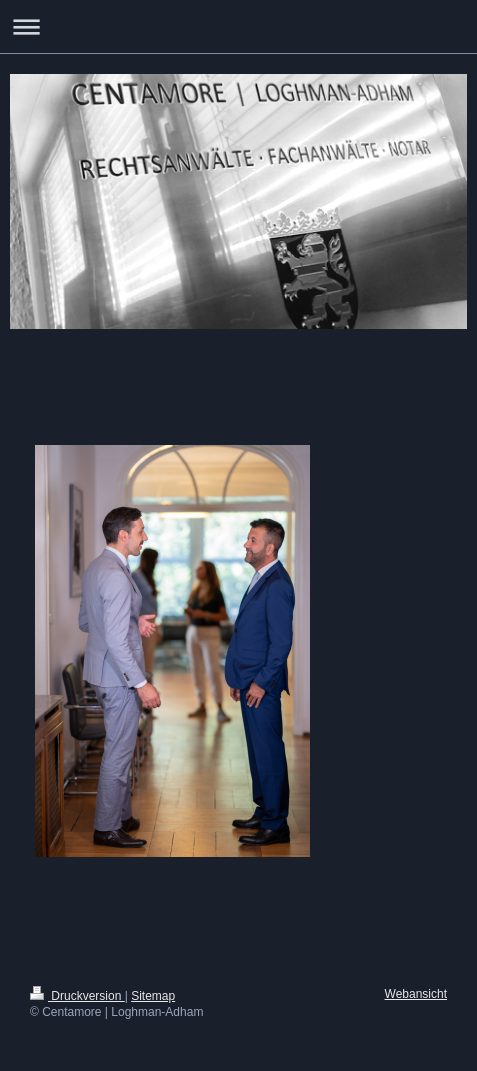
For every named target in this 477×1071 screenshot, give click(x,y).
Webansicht (416, 994)
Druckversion (77, 996)
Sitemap (153, 996)
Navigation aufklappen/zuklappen (238, 26)
